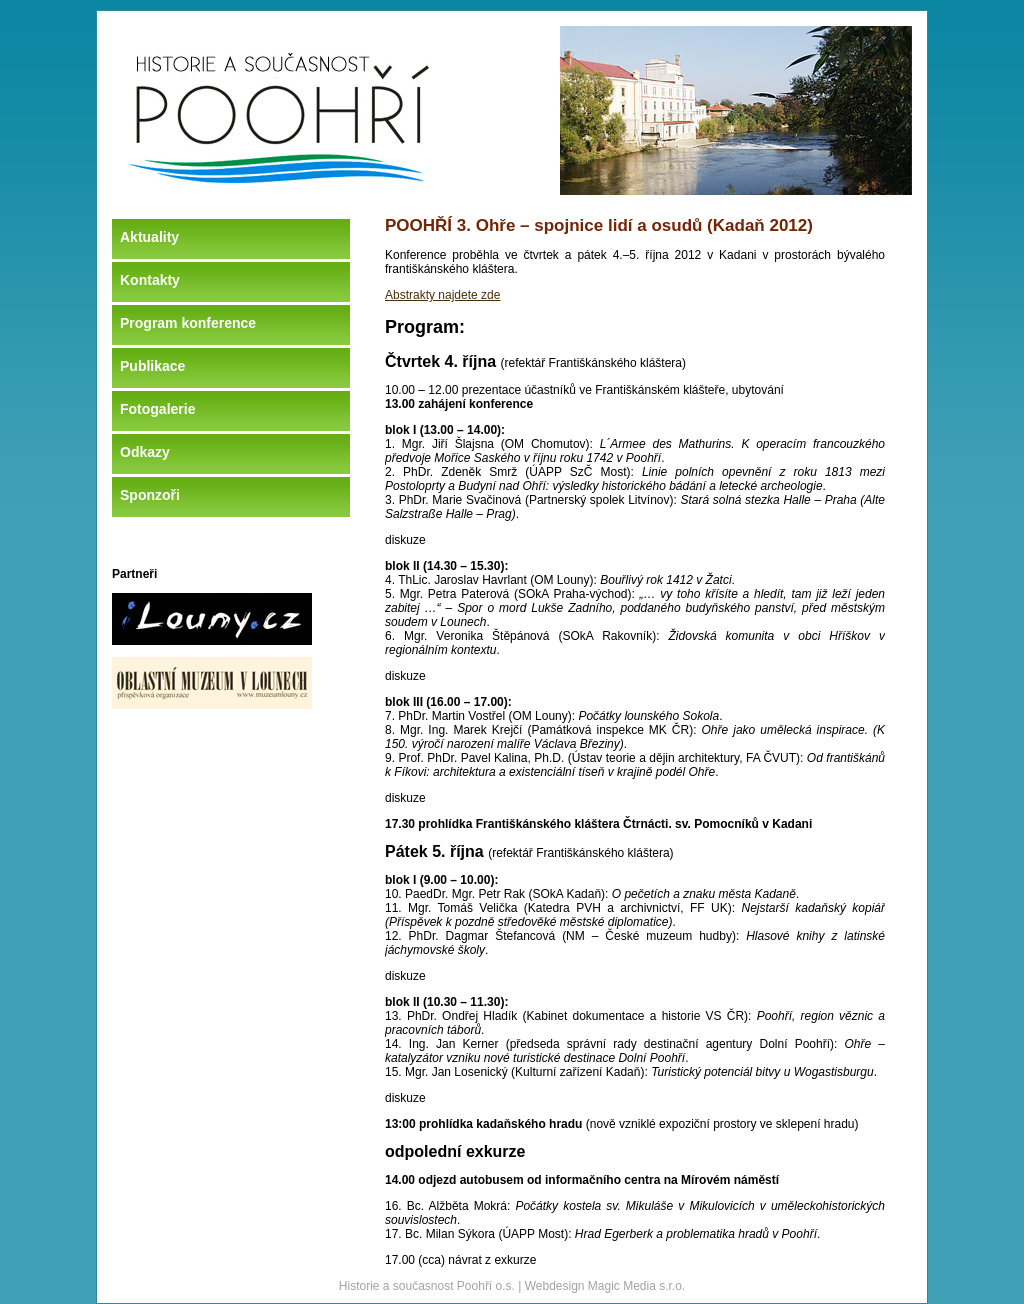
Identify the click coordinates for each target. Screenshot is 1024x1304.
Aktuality (149, 237)
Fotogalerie (157, 409)
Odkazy (145, 452)
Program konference (188, 323)
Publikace (152, 366)
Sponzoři (150, 495)
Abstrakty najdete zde (442, 295)
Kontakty (150, 280)
